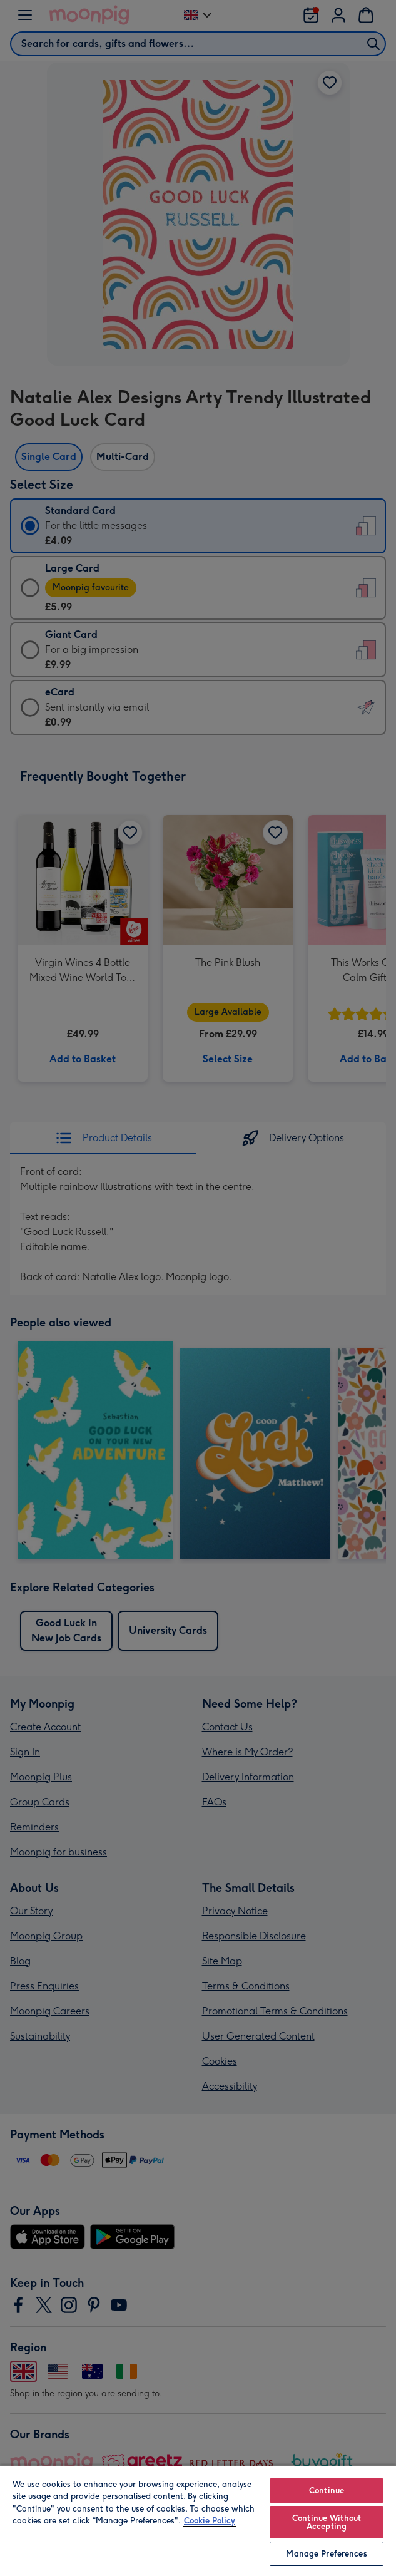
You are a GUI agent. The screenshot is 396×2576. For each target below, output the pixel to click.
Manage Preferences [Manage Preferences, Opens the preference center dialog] (326, 2553)
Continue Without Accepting (326, 2522)
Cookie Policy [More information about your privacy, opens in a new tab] (209, 2520)
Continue (326, 2490)
